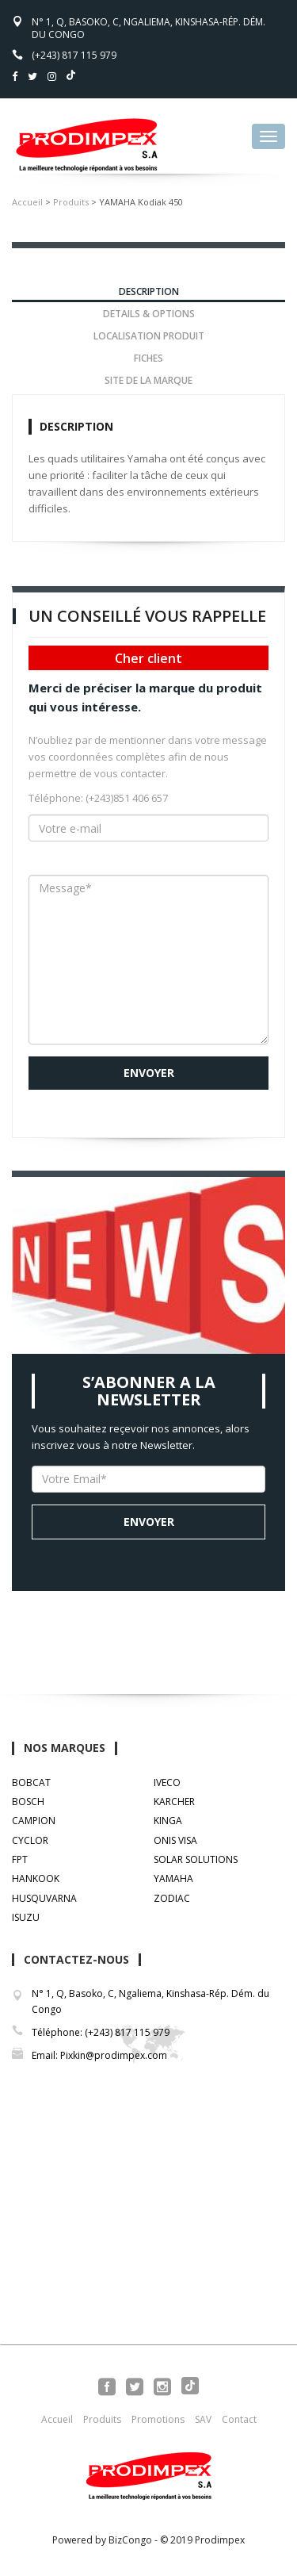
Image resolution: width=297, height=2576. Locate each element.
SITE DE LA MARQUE (148, 380)
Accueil (27, 202)
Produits (71, 202)
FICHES (148, 358)
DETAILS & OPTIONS (149, 313)
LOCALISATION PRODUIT (148, 336)
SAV (203, 2419)
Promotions (158, 2419)
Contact (239, 2419)
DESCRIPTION (149, 291)
